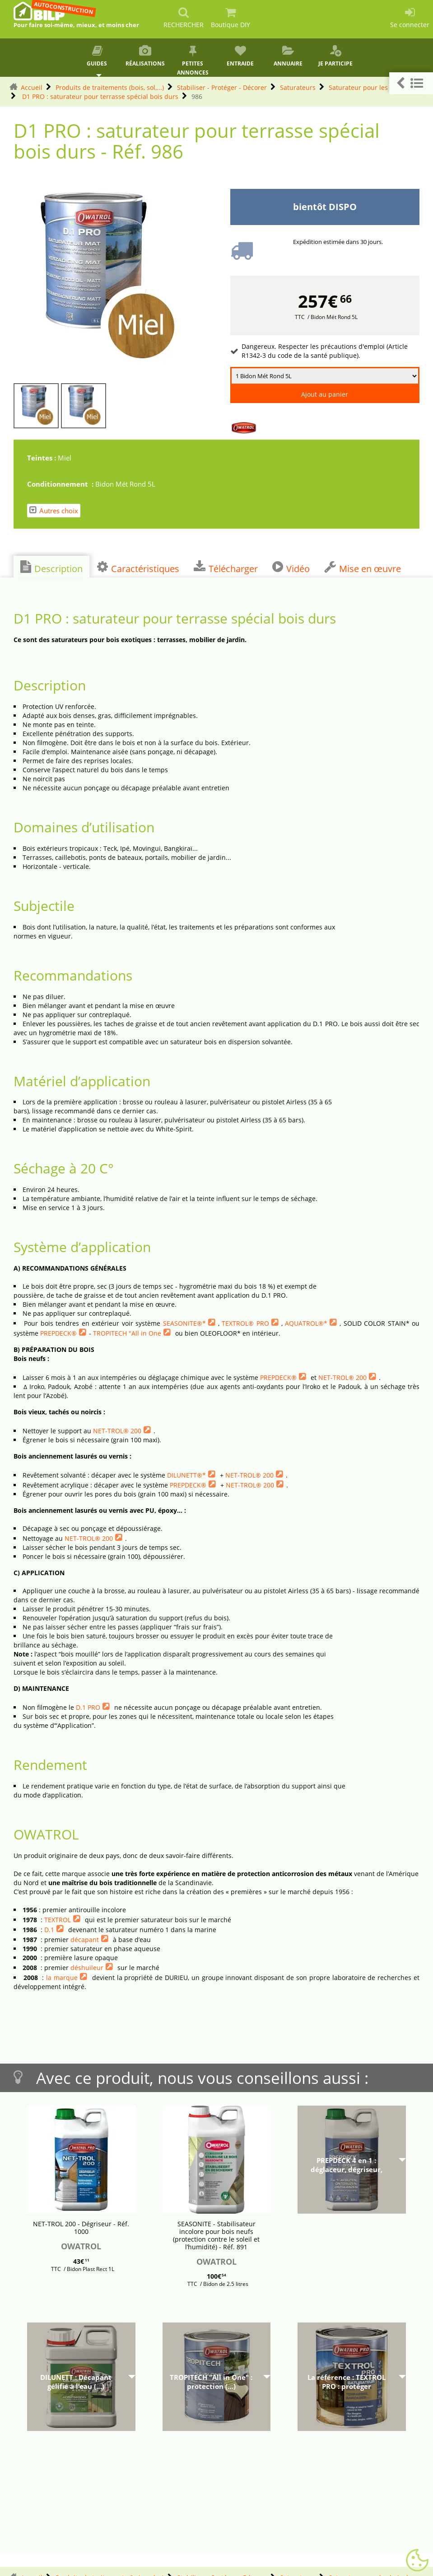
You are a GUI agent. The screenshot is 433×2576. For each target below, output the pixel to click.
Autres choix (53, 510)
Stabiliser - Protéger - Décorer (222, 87)
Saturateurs (298, 87)
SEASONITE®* (184, 1323)
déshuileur (86, 1967)
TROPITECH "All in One (127, 1333)
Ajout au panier (324, 394)
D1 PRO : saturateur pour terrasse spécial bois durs (99, 96)
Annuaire (288, 56)
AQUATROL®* (306, 1323)
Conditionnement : (61, 483)
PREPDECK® (58, 1333)
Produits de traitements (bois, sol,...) (110, 87)
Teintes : (42, 457)
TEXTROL (57, 1919)
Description (51, 567)
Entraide (240, 56)
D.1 (49, 1929)
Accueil (31, 87)
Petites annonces (192, 60)
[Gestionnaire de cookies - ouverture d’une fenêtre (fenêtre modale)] (417, 2560)
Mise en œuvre (362, 567)
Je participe (335, 56)
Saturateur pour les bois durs (373, 87)
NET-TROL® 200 (342, 1377)
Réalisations (145, 56)
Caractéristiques (138, 567)
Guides (97, 56)
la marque (62, 1977)
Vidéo (291, 567)
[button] (411, 83)
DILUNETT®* (186, 1475)
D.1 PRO (88, 1707)
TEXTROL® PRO (245, 1323)
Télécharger (226, 567)
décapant (84, 1939)
